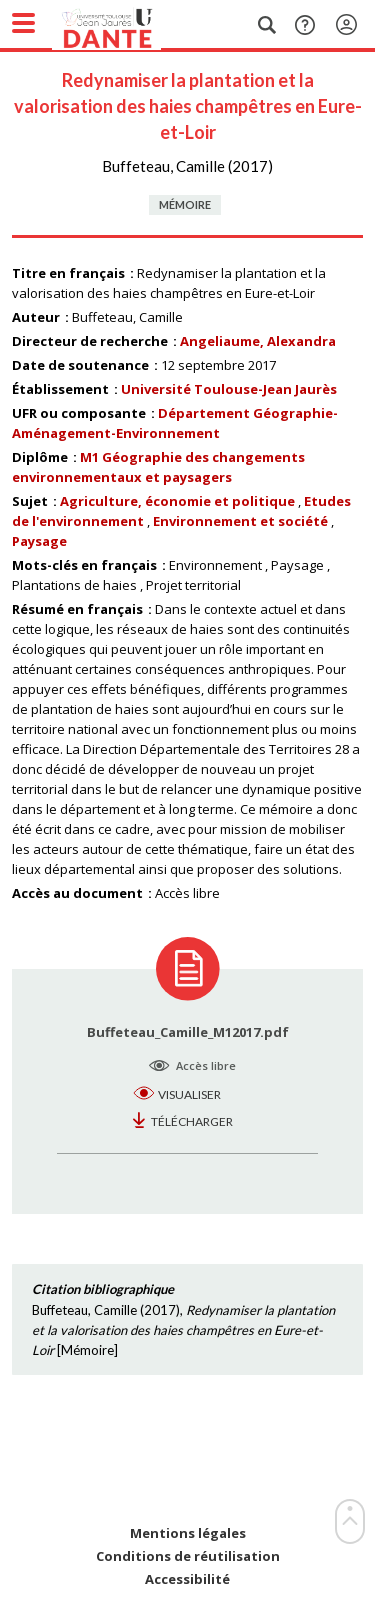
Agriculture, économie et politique (177, 501)
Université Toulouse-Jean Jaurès (229, 389)
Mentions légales (188, 1533)
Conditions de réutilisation (188, 1556)
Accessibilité (187, 1579)
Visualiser (189, 1094)
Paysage (39, 541)
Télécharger (192, 1121)
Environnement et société (240, 521)
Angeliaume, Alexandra (258, 341)
